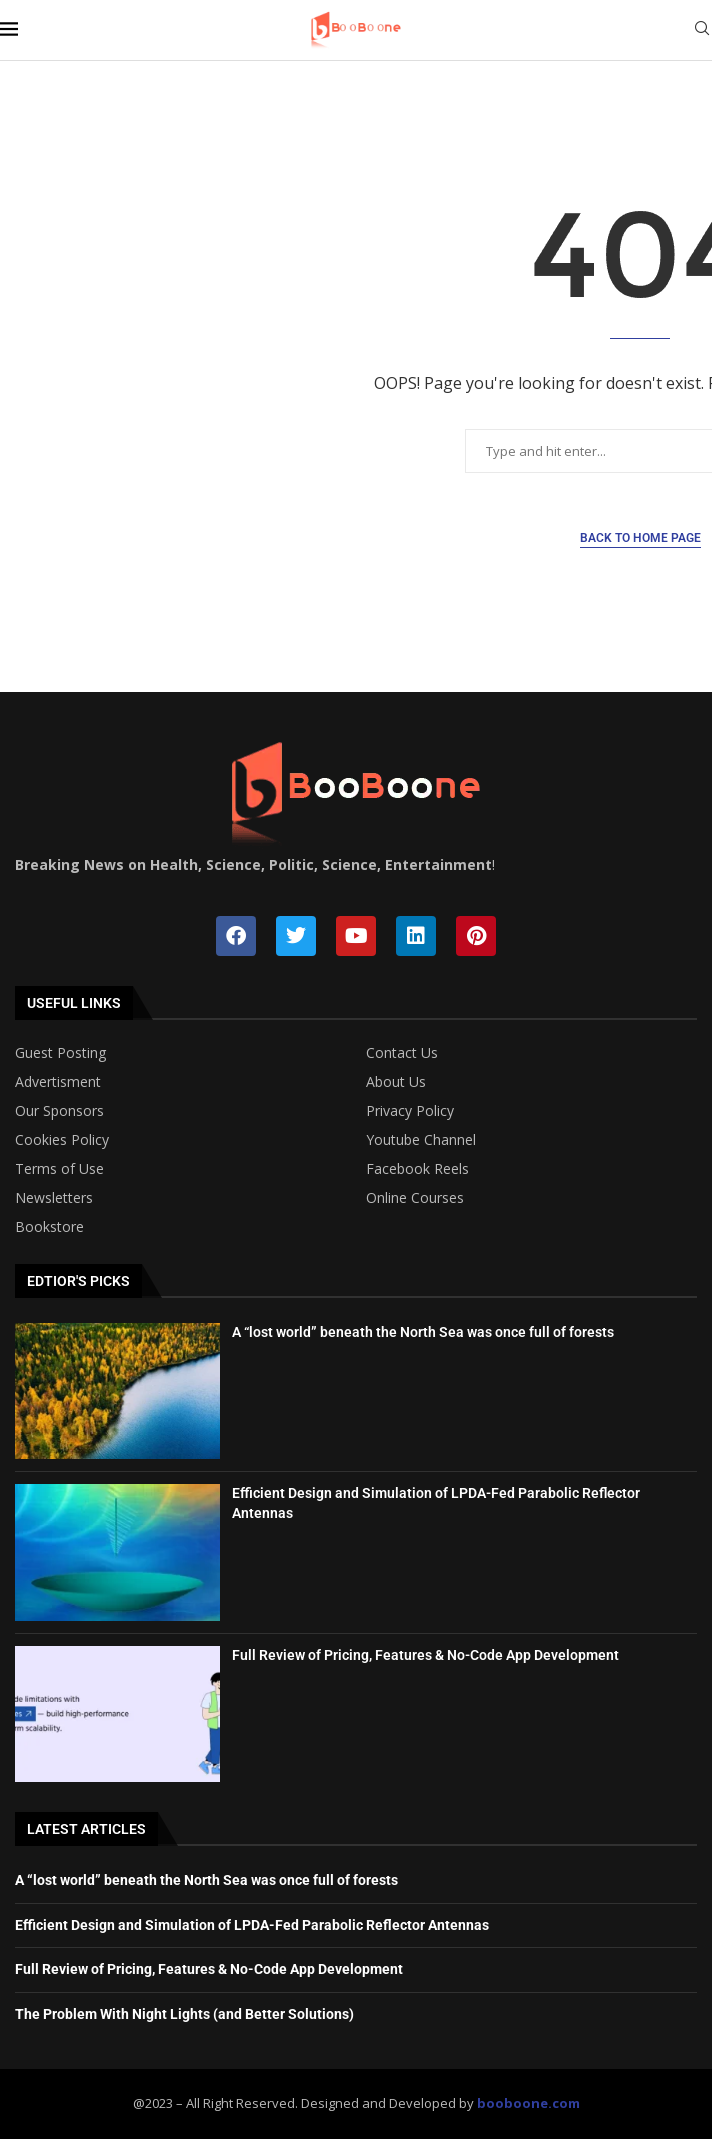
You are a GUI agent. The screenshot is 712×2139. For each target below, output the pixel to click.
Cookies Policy (62, 1140)
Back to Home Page (640, 538)
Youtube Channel (421, 1140)
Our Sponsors (59, 1111)
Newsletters (54, 1198)
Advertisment (58, 1082)
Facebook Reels (417, 1169)
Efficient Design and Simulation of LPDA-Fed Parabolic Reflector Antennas (252, 1925)
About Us (396, 1082)
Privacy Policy (410, 1111)
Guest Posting (60, 1053)
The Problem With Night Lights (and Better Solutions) (184, 2014)
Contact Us (402, 1053)
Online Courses (415, 1198)
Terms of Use (59, 1169)
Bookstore (49, 1227)
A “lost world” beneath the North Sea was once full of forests (423, 1332)
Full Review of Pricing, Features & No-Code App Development (425, 1655)
